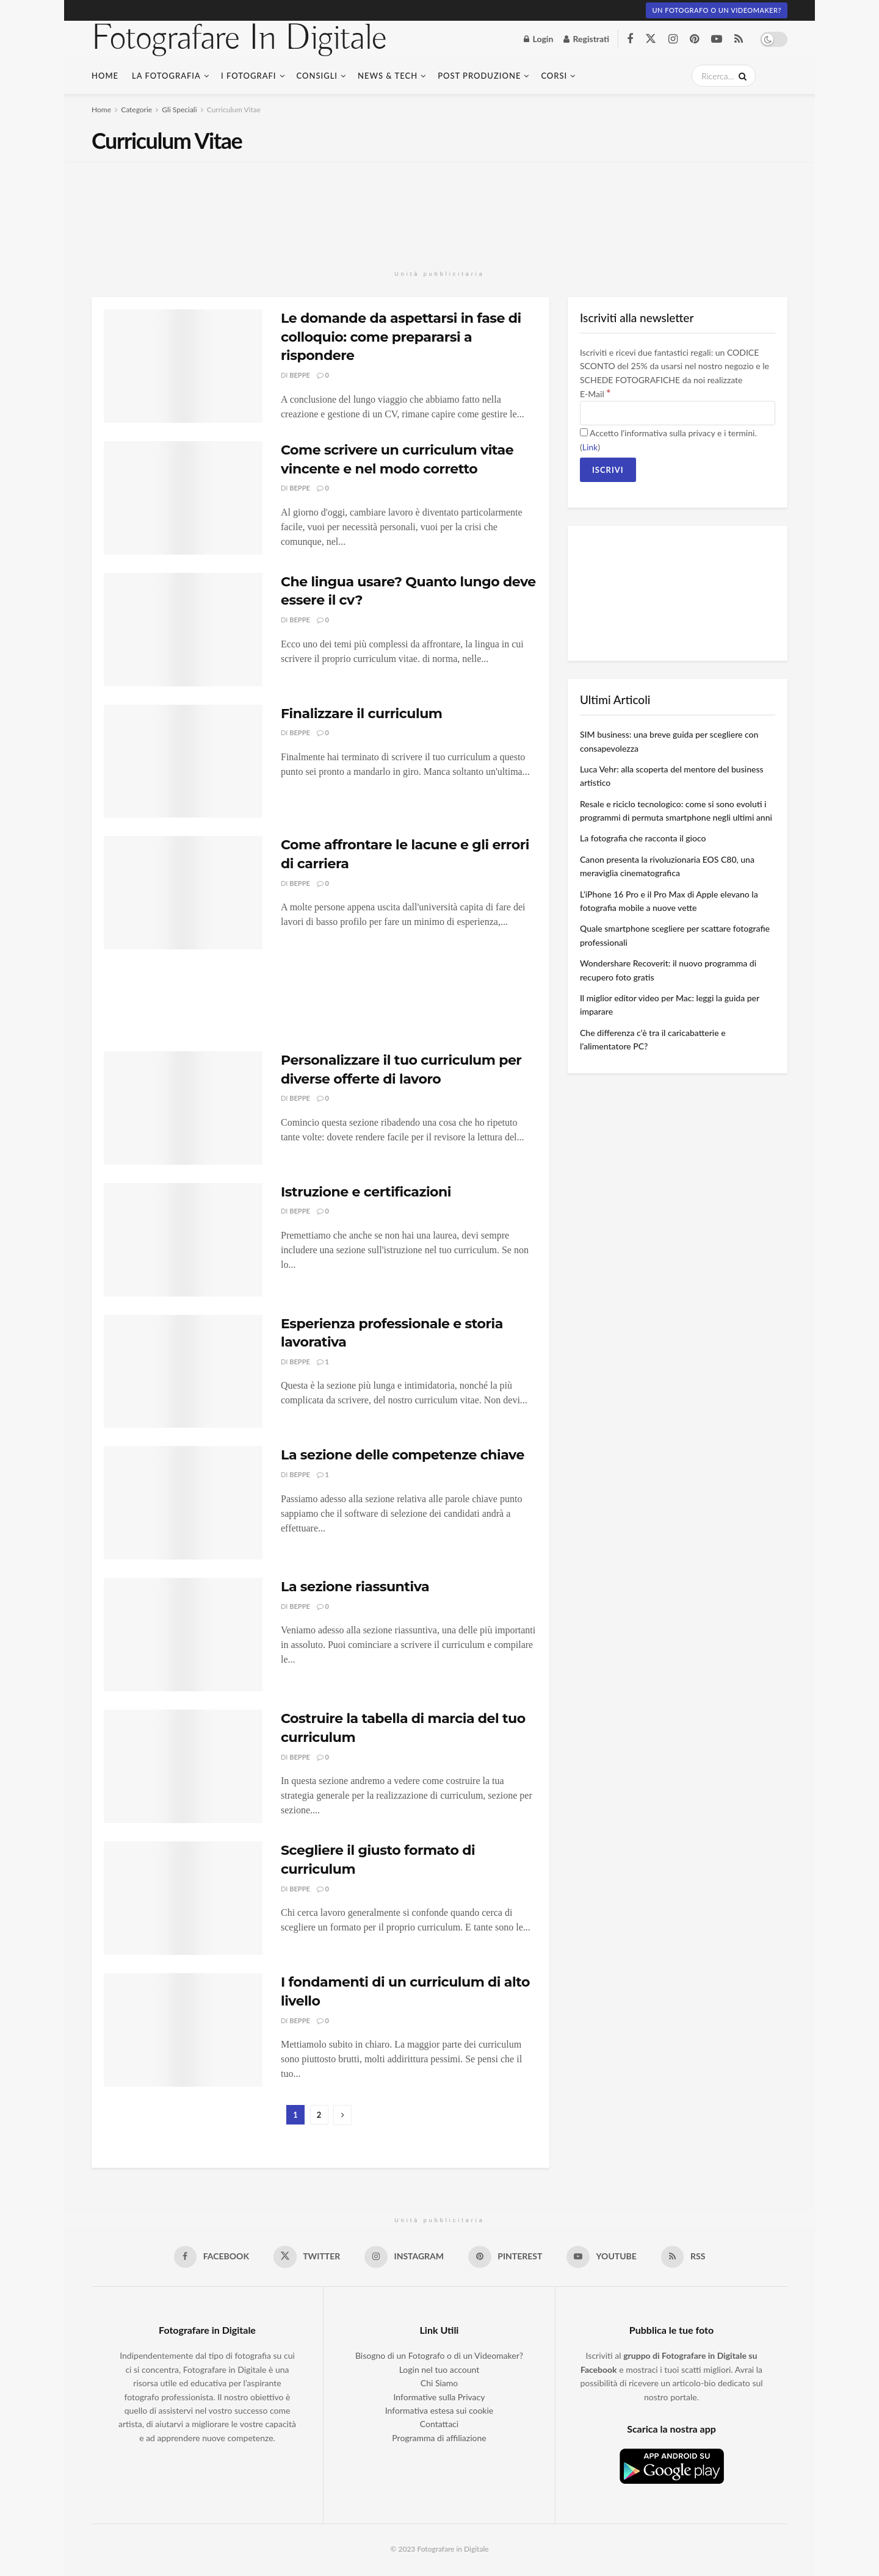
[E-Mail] (677, 413)
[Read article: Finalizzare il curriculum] (183, 761)
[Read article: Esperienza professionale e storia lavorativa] (183, 1371)
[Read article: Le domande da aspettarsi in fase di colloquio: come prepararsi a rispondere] (183, 366)
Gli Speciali (179, 109)
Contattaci (439, 2424)
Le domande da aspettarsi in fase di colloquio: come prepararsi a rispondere (401, 337)
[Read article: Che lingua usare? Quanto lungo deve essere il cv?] (183, 629)
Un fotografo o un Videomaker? (716, 10)
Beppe (299, 375)
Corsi (554, 76)
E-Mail (595, 394)
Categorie (136, 109)
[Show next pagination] (342, 2115)
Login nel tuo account (439, 2369)
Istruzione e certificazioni (366, 1192)
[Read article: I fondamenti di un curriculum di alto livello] (183, 2030)
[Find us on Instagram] (673, 39)
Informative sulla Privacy (439, 2397)
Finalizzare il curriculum (362, 713)
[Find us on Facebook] (630, 39)
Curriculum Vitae (234, 109)
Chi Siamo (439, 2383)
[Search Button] (740, 76)
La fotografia (166, 76)
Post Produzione (479, 76)
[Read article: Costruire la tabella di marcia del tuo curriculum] (183, 1766)
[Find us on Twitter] (650, 39)
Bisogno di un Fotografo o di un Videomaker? (439, 2356)
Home (105, 76)
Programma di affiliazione (439, 2438)
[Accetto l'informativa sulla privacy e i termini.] (584, 432)
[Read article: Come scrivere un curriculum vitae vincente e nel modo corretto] (183, 498)
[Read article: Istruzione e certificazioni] (183, 1240)
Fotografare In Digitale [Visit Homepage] (239, 39)
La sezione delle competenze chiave (402, 1455)
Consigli (317, 76)
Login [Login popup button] (538, 39)
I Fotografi (249, 76)
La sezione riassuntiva (355, 1586)
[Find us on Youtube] (716, 39)
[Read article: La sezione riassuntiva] (183, 1634)
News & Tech (388, 76)
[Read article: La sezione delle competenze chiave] (183, 1503)
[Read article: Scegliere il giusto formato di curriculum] (183, 1898)
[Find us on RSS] (738, 39)
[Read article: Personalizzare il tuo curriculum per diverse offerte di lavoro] (183, 1108)
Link (590, 447)
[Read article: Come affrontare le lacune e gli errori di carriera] (183, 892)
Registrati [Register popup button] (586, 39)
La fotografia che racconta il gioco (643, 838)
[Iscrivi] (608, 470)
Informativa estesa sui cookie (439, 2410)
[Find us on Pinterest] (694, 39)
